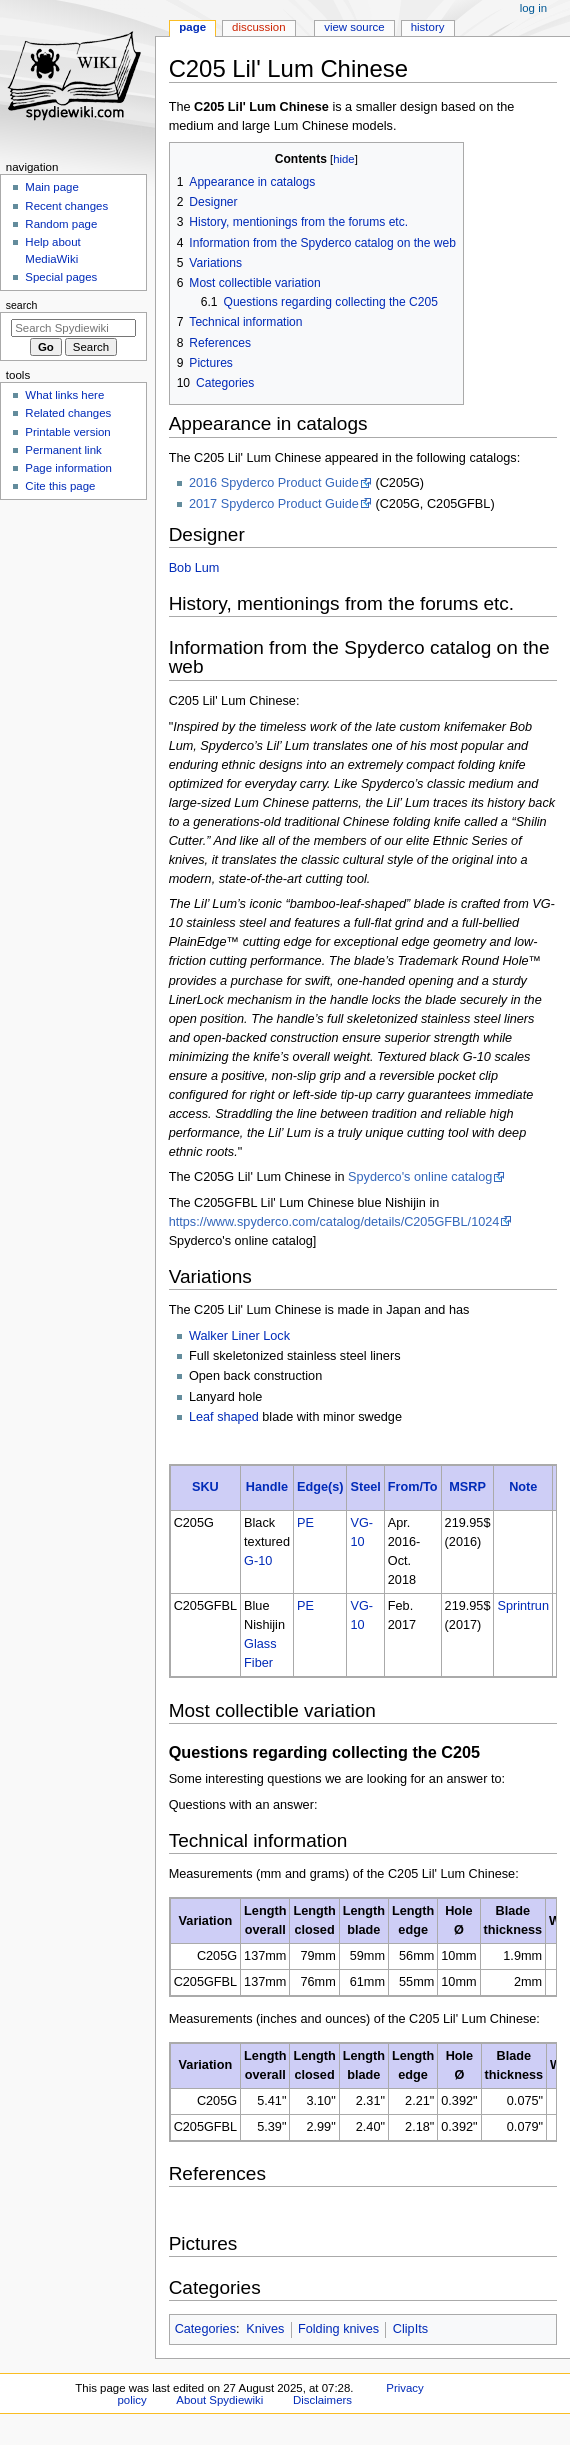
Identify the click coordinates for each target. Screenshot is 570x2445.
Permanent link (63, 450)
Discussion (258, 27)
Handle (267, 1487)
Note (523, 1487)
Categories (205, 2329)
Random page (61, 224)
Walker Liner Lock (239, 1336)
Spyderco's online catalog (420, 1177)
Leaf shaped (224, 1417)
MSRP (467, 1487)
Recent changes (66, 206)
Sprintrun (522, 1606)
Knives (265, 2329)
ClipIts (410, 2329)
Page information (68, 468)
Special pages (61, 277)
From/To (413, 1487)
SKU (205, 1487)
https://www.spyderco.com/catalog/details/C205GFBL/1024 (334, 1222)
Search (22, 305)
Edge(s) (320, 1487)
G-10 (258, 1561)
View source (354, 27)
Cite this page (60, 486)
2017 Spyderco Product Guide (274, 504)
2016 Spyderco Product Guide (274, 483)
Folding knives (338, 2329)
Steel (365, 1487)
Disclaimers (322, 2400)
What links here (64, 395)
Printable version (67, 432)
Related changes (68, 413)
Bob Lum (194, 568)
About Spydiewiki (219, 2400)
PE (305, 1523)
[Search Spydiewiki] (73, 328)
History (428, 27)
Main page (52, 187)
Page (192, 27)
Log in (533, 8)
